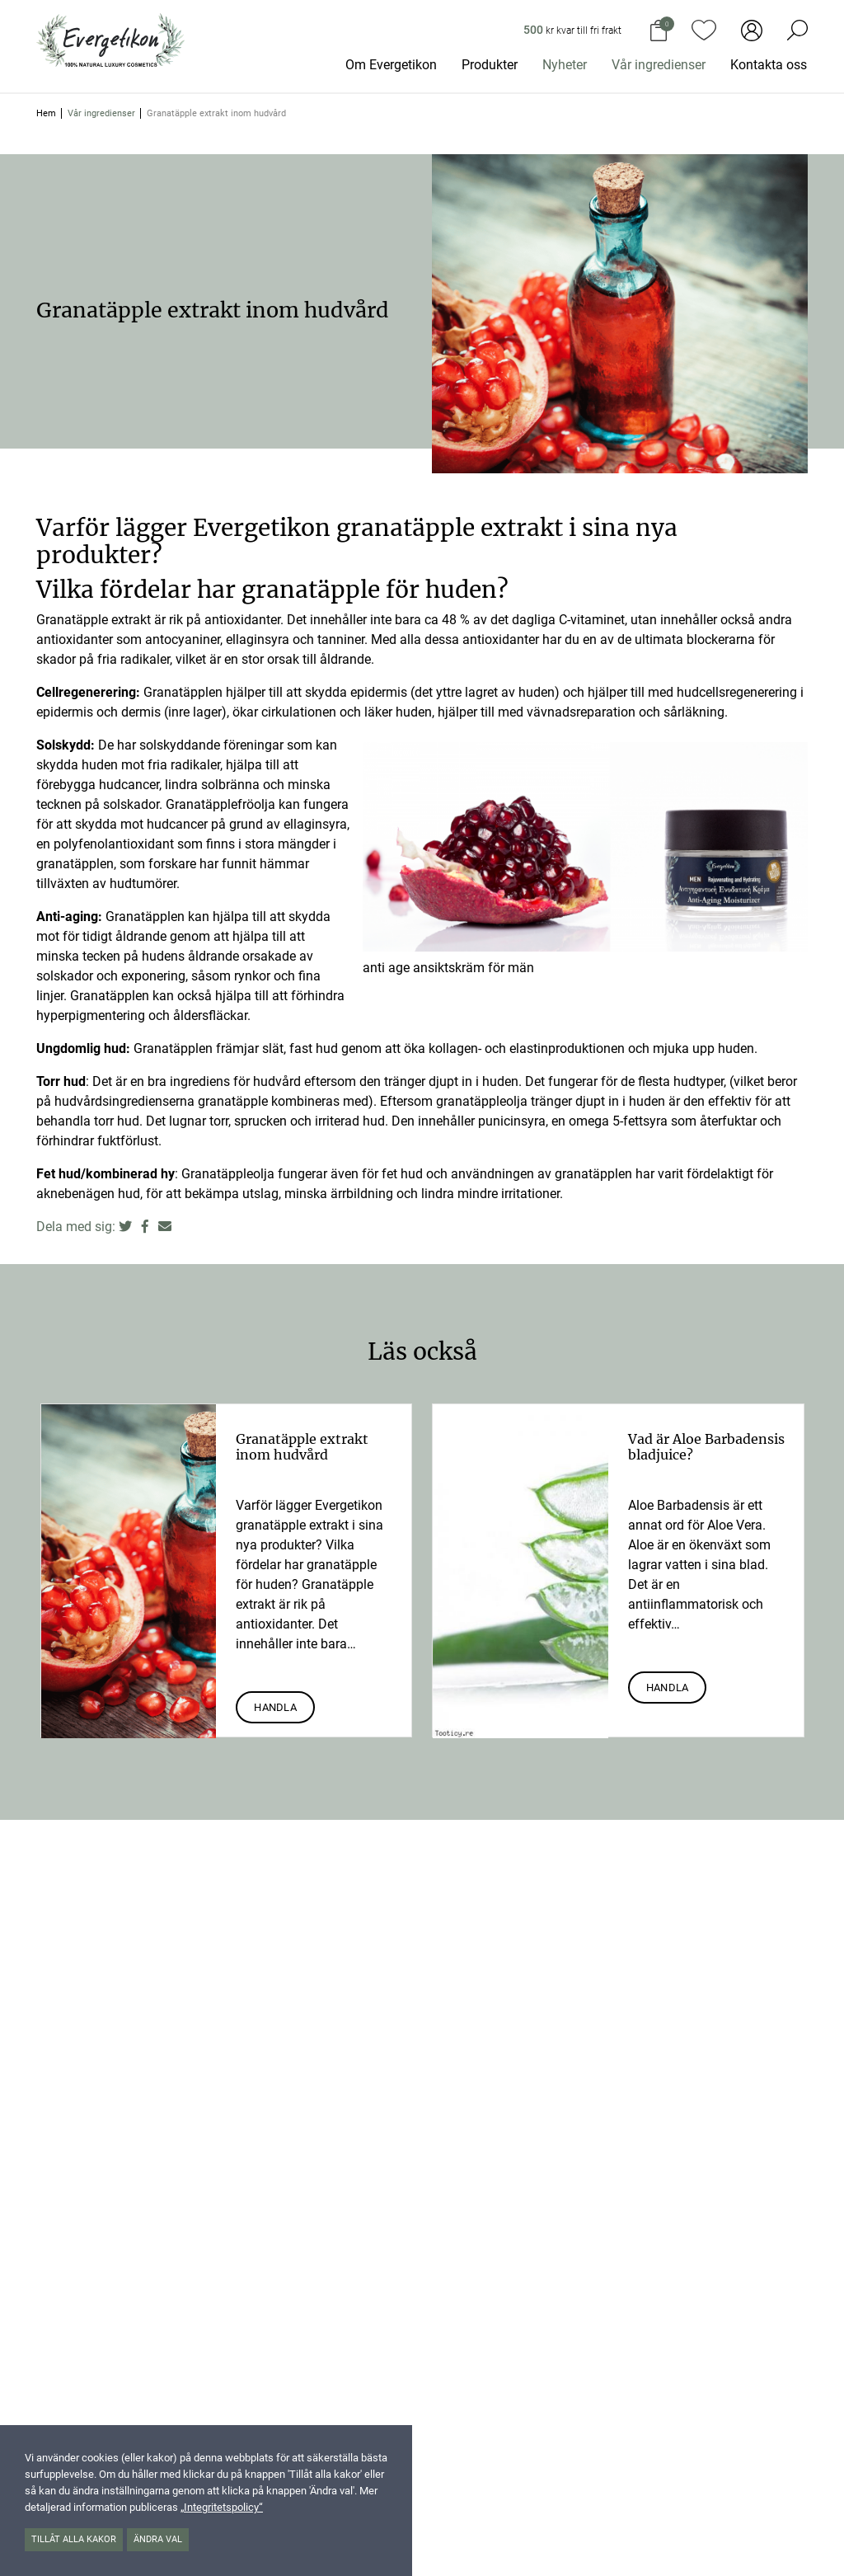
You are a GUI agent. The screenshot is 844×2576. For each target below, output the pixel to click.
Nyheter (564, 65)
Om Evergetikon (391, 65)
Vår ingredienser (659, 65)
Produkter (490, 65)
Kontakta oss (768, 65)
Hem (46, 113)
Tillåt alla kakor (73, 2539)
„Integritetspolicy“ (222, 2507)
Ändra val (158, 2539)
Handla (275, 1707)
